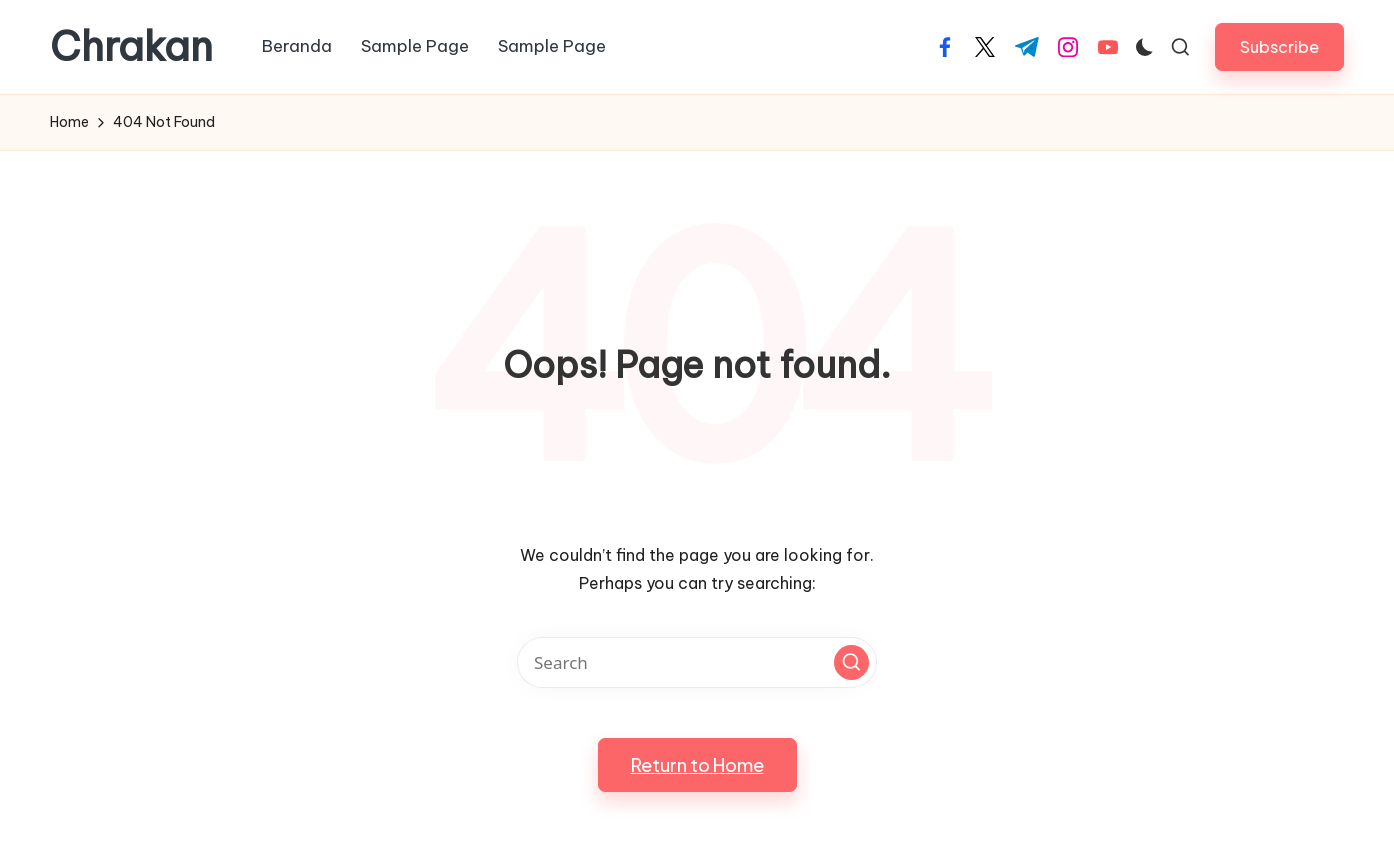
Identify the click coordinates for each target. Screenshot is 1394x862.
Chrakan (131, 47)
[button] (1279, 46)
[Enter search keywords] (697, 662)
